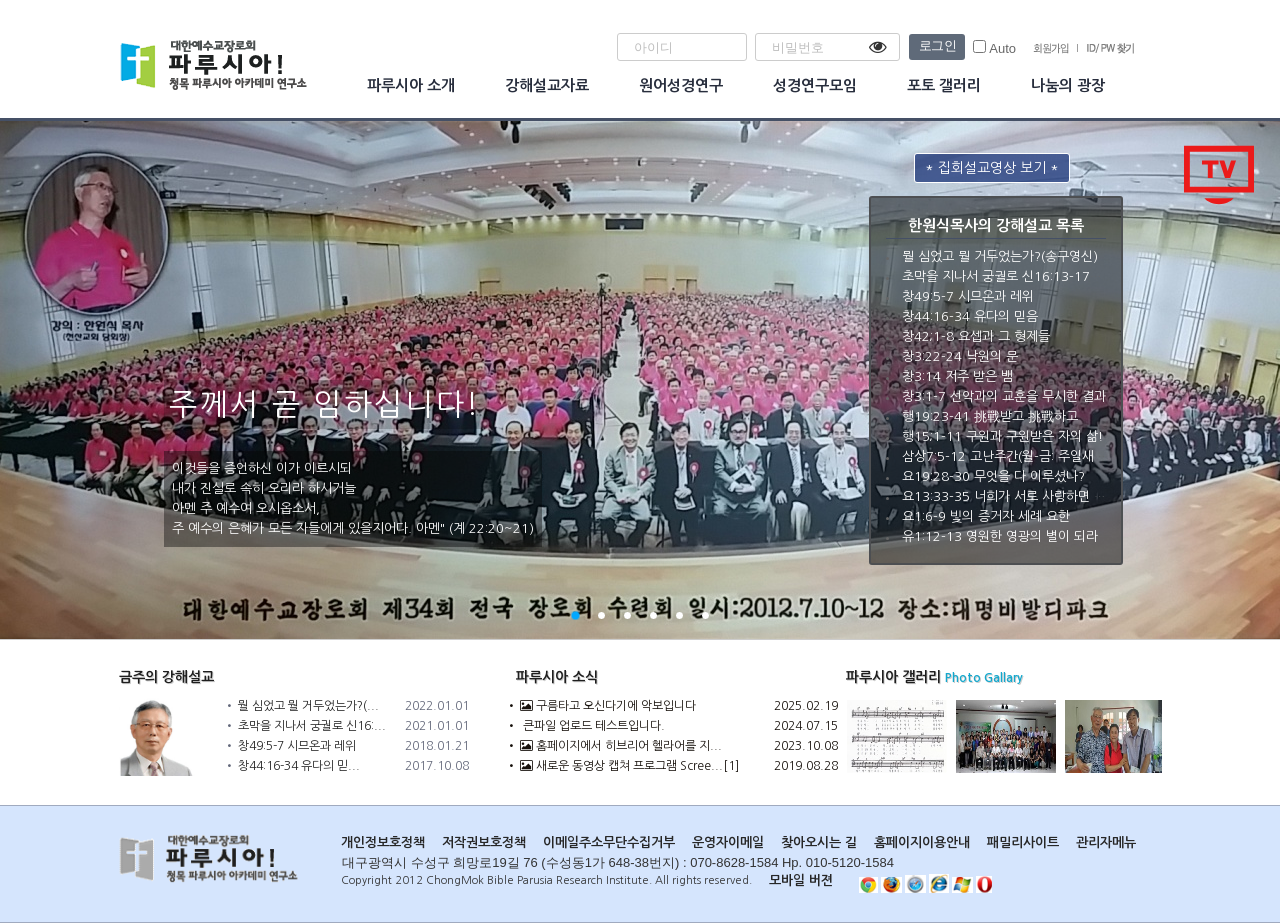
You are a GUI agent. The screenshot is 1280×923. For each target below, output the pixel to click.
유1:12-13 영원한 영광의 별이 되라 (1000, 536)
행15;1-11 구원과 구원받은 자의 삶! (1002, 436)
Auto (994, 48)
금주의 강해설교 (166, 677)
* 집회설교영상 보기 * (992, 168)
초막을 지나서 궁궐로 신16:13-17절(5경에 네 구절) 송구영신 (1070, 276)
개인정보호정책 (383, 842)
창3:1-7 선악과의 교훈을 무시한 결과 (1004, 396)
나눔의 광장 (1068, 85)
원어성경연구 (681, 85)
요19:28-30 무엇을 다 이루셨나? (993, 476)
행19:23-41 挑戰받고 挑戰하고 (990, 416)
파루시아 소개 (411, 85)
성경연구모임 (815, 85)
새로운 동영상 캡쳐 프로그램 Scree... (621, 766)
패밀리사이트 (1023, 842)
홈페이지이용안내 (922, 842)
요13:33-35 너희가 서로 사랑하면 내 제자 (1018, 496)
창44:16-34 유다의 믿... (299, 766)
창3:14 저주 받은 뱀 (957, 376)
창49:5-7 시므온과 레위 (968, 296)
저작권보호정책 (484, 842)
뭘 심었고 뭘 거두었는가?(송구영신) (1000, 256)
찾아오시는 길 (819, 842)
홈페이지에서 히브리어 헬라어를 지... (621, 746)
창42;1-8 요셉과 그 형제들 (976, 336)
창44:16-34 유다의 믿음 (970, 316)
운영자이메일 (728, 842)
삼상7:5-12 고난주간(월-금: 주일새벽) (1006, 456)
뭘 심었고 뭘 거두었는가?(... (308, 706)
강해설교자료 (547, 85)
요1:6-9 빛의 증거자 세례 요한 (986, 516)
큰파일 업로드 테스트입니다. (592, 726)
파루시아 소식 (557, 677)
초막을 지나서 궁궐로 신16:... (312, 726)
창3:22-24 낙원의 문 (960, 356)
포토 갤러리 (944, 85)
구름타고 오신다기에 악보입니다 (608, 706)
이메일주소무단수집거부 (609, 842)
